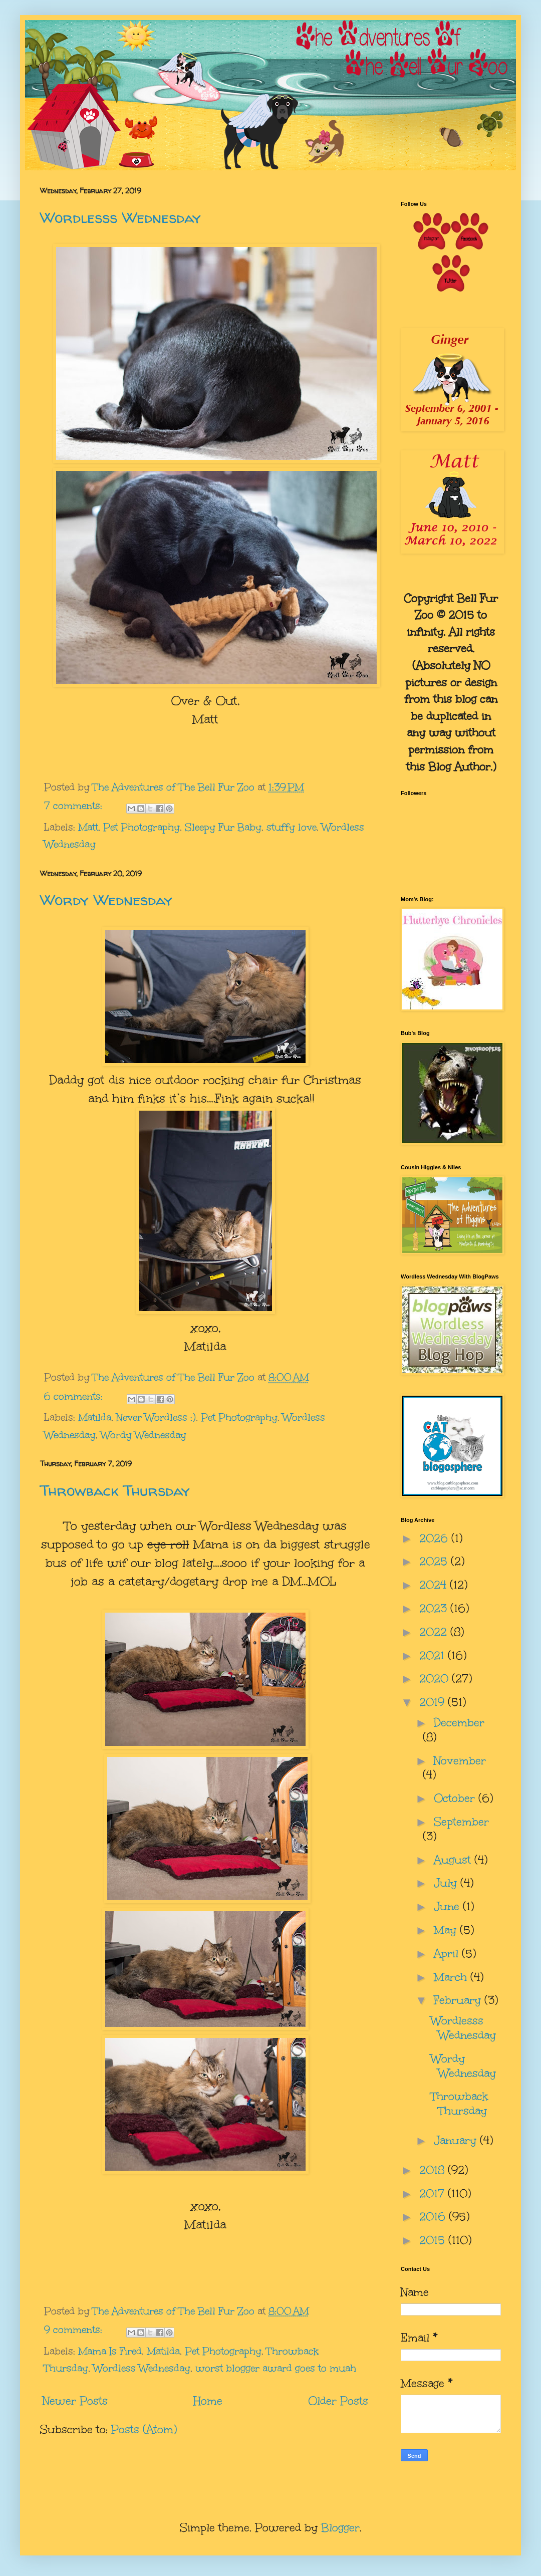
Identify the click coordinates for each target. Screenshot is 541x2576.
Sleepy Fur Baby (223, 827)
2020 (435, 1678)
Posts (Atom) (144, 2429)
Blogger (340, 2527)
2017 (433, 2193)
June (448, 1906)
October (456, 1798)
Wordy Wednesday (106, 899)
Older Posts (338, 2401)
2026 (435, 1538)
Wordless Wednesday (141, 2368)
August (454, 1860)
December (459, 1722)
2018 (433, 2170)
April (448, 1953)
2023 (434, 1608)
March (452, 1977)
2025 (435, 1561)
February (459, 2000)
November (460, 1760)
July (447, 1883)
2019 (433, 1702)
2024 (434, 1585)
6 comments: (75, 1396)
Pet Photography (141, 827)
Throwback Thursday (115, 1490)
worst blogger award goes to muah (275, 2368)
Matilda (94, 1417)
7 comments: (74, 805)
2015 (433, 2240)
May (447, 1930)
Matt (88, 827)
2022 (434, 1632)
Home (207, 2401)
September (461, 1822)
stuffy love (291, 827)
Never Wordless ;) (156, 1417)
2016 (434, 2216)
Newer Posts (75, 2401)
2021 (433, 1655)
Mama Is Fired (110, 2351)
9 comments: (74, 2329)
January (457, 2140)
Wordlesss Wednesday (120, 217)
